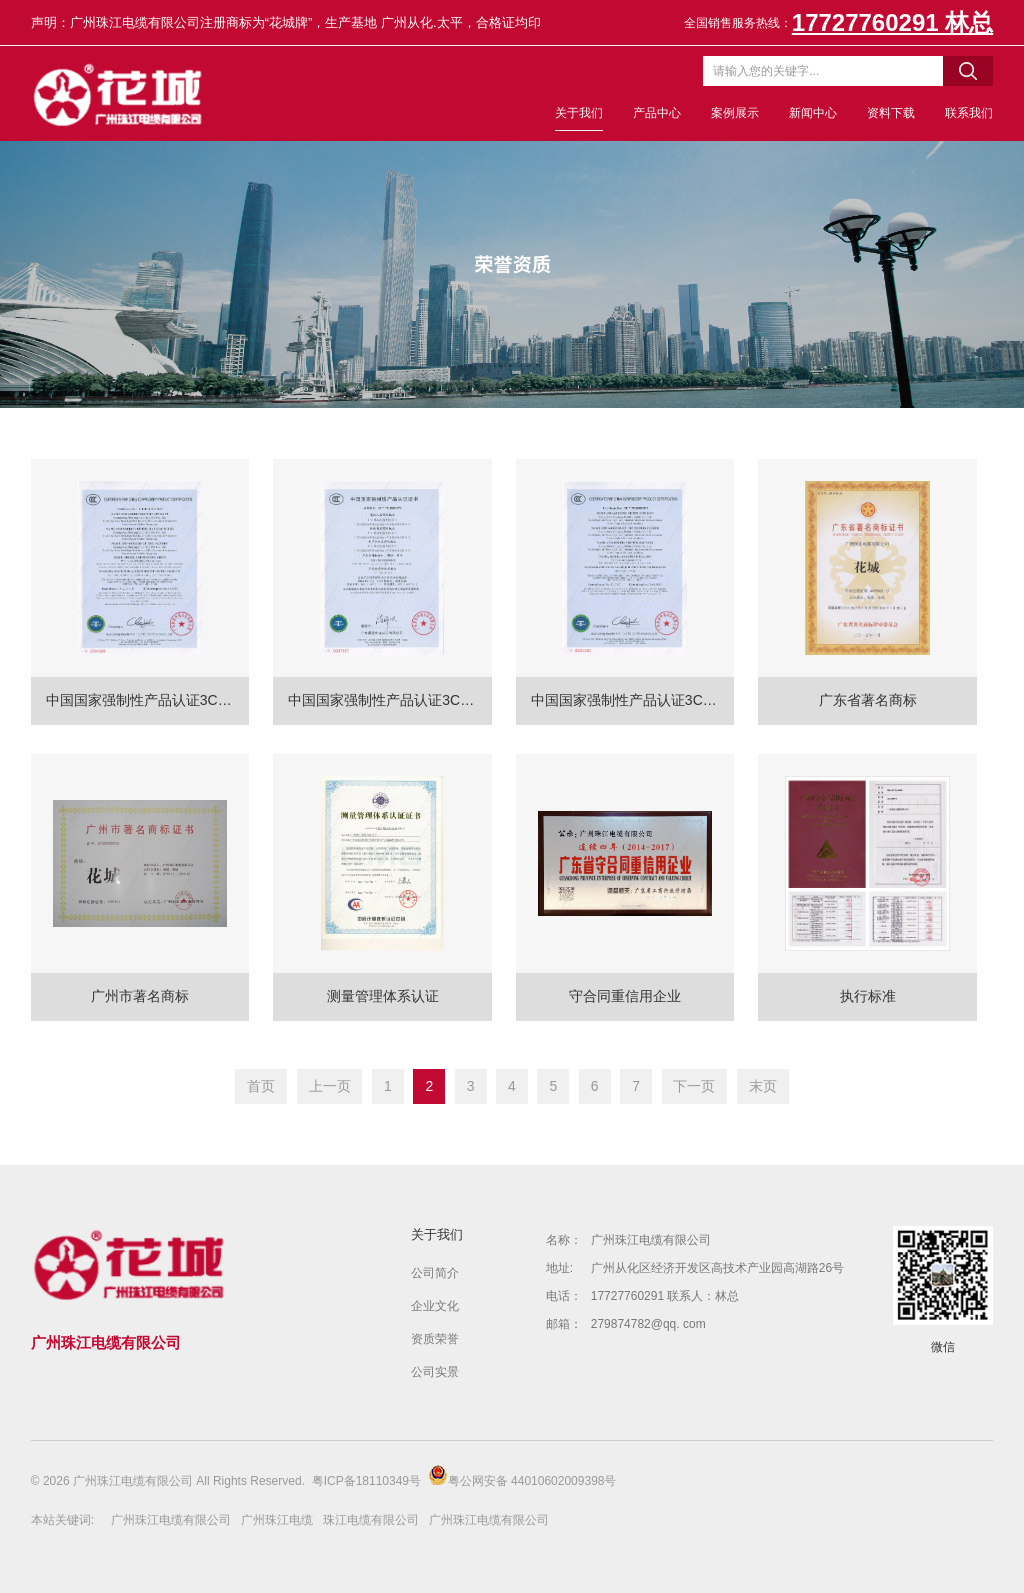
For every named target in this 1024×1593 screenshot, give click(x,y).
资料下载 (891, 113)
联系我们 (969, 113)
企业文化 (435, 1306)
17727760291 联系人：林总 (665, 1296)
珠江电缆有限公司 (371, 1520)
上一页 (329, 1086)
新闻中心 (813, 113)
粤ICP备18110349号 (366, 1481)
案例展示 (735, 113)
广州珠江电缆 (277, 1520)
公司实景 (435, 1372)
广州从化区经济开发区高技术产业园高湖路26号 (717, 1268)
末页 (763, 1086)
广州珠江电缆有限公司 (651, 1240)
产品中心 (657, 113)
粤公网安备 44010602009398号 (522, 1476)
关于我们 (579, 113)
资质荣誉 (435, 1339)
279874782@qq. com (648, 1324)
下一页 (695, 1086)
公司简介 (435, 1273)
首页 (261, 1086)
